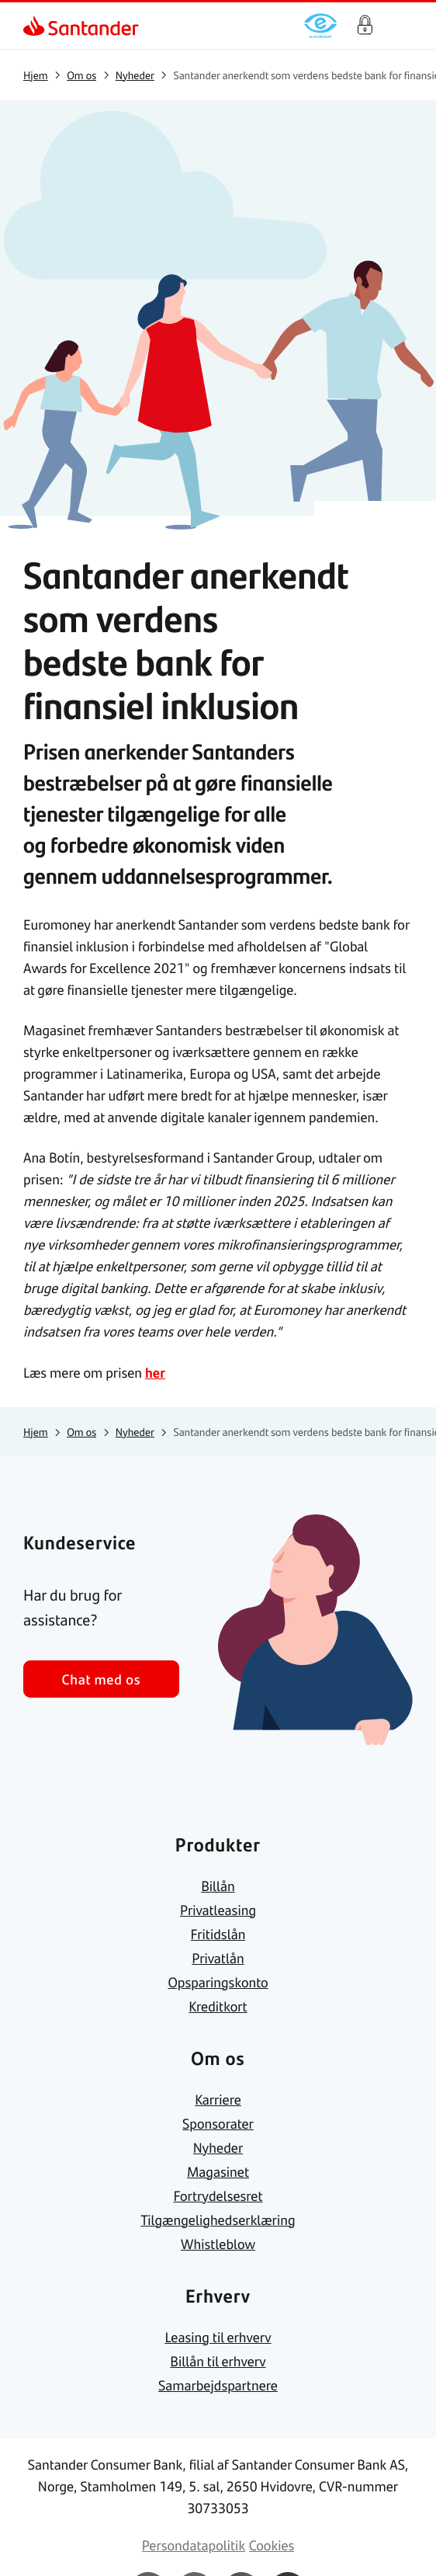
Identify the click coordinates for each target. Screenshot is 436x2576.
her (155, 1372)
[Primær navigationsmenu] (405, 25)
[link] (35, 26)
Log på (364, 25)
